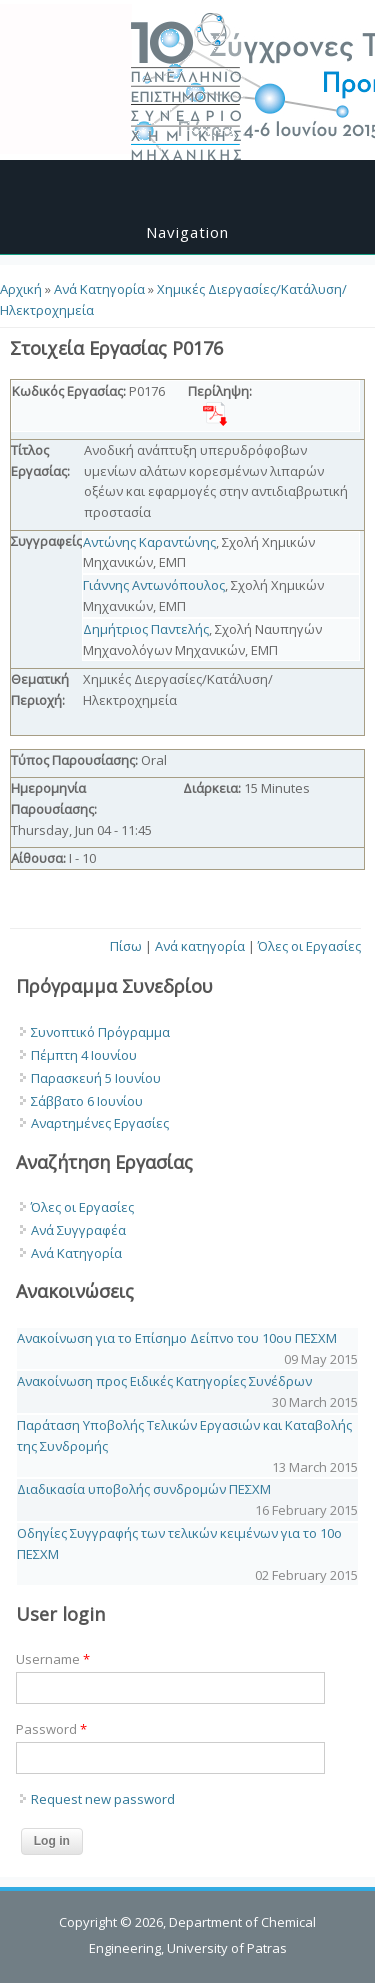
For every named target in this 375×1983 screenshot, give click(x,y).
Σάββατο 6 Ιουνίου (87, 1101)
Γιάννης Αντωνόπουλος (154, 585)
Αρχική (21, 289)
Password (51, 1729)
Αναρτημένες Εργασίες (100, 1123)
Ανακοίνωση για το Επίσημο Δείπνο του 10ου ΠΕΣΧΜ (177, 1338)
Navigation (187, 232)
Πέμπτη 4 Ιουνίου (84, 1055)
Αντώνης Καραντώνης (149, 542)
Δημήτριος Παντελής (146, 629)
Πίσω (126, 946)
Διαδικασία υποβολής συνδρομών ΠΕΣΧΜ (144, 1489)
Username (53, 1659)
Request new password (103, 1799)
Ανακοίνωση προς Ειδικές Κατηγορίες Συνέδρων (164, 1381)
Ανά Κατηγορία (99, 289)
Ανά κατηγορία (200, 946)
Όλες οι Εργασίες (309, 946)
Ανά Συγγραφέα (78, 1230)
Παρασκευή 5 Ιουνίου (96, 1078)
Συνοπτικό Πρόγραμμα (100, 1032)
